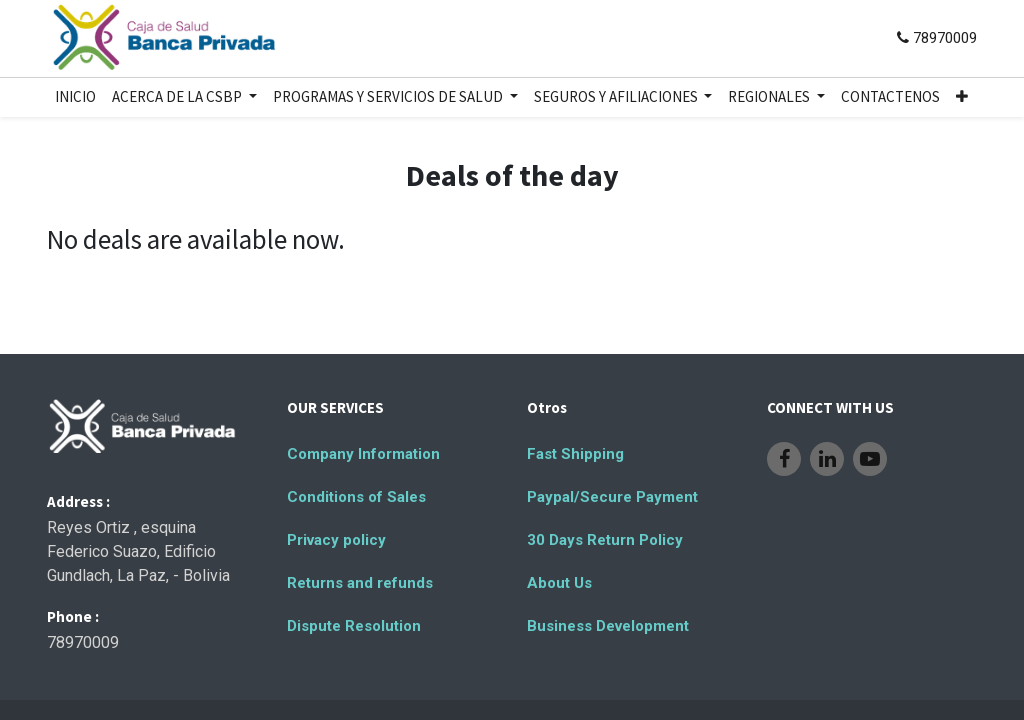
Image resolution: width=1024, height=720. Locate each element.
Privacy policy (336, 540)
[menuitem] (75, 97)
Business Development (608, 626)
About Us (559, 583)
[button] (962, 97)
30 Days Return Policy (605, 540)
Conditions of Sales (356, 497)
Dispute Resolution (354, 626)
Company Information (363, 454)
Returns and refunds (360, 583)
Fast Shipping (575, 454)
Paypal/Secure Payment (612, 497)
